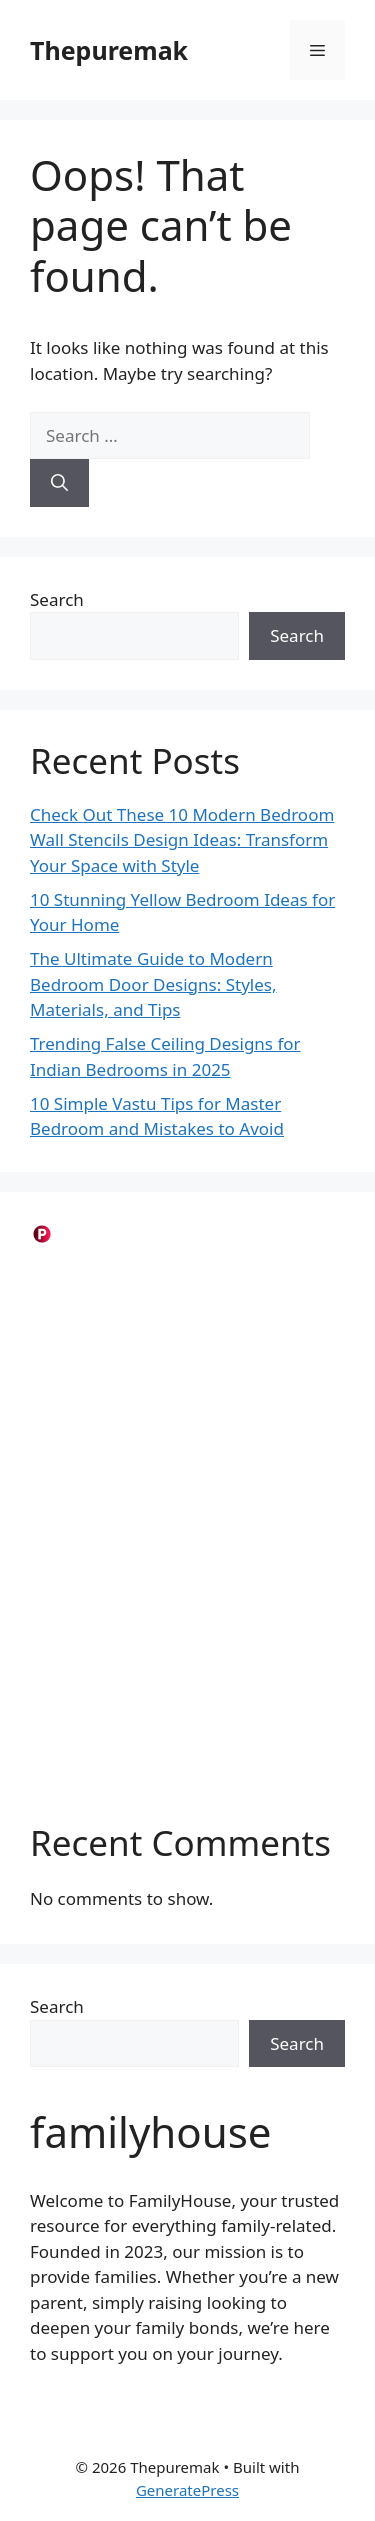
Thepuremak (109, 50)
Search (57, 599)
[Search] (59, 483)
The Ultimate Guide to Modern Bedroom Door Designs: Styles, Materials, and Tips (153, 984)
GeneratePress (187, 2490)
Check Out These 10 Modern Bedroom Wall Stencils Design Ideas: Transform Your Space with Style (182, 840)
